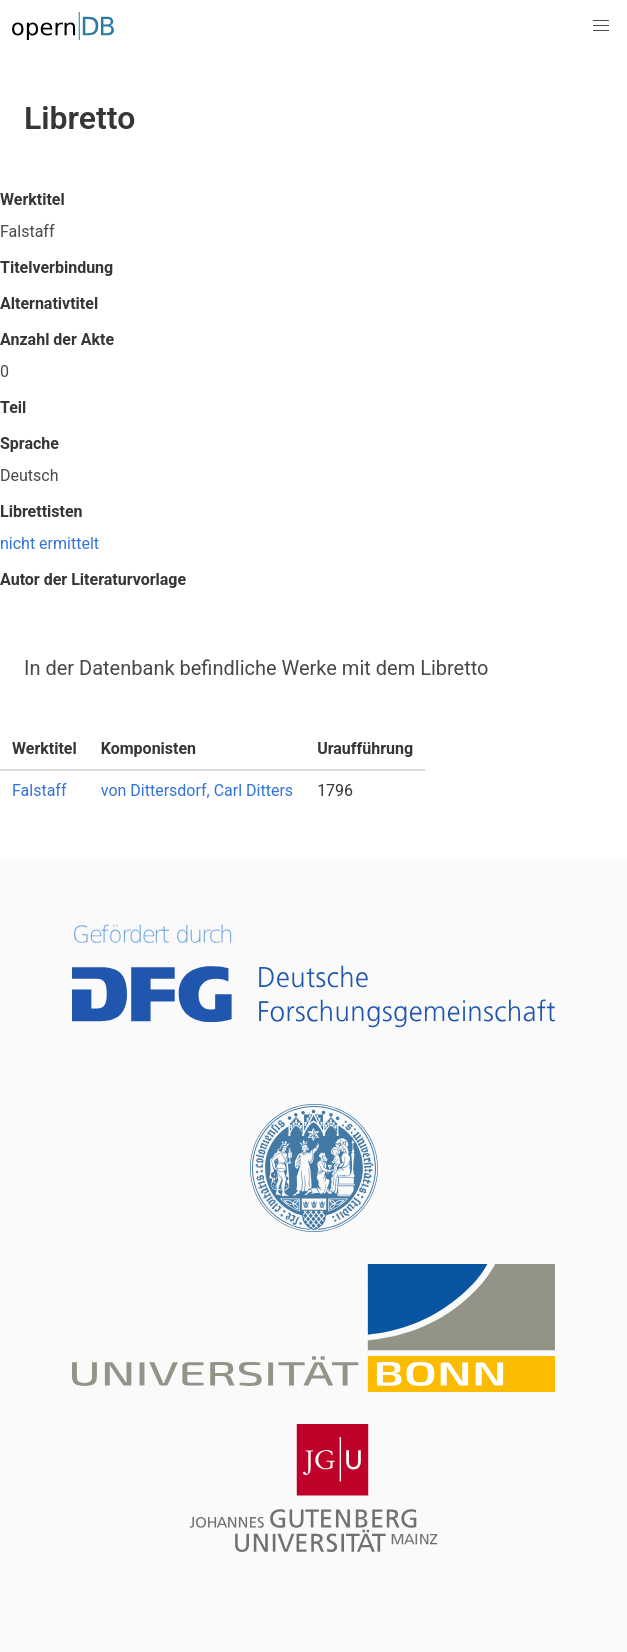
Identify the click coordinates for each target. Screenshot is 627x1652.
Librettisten (41, 511)
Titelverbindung (56, 267)
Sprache (29, 443)
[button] (601, 26)
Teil (13, 407)
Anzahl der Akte (57, 339)
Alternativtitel (49, 303)
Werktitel (32, 199)
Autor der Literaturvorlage (93, 579)
